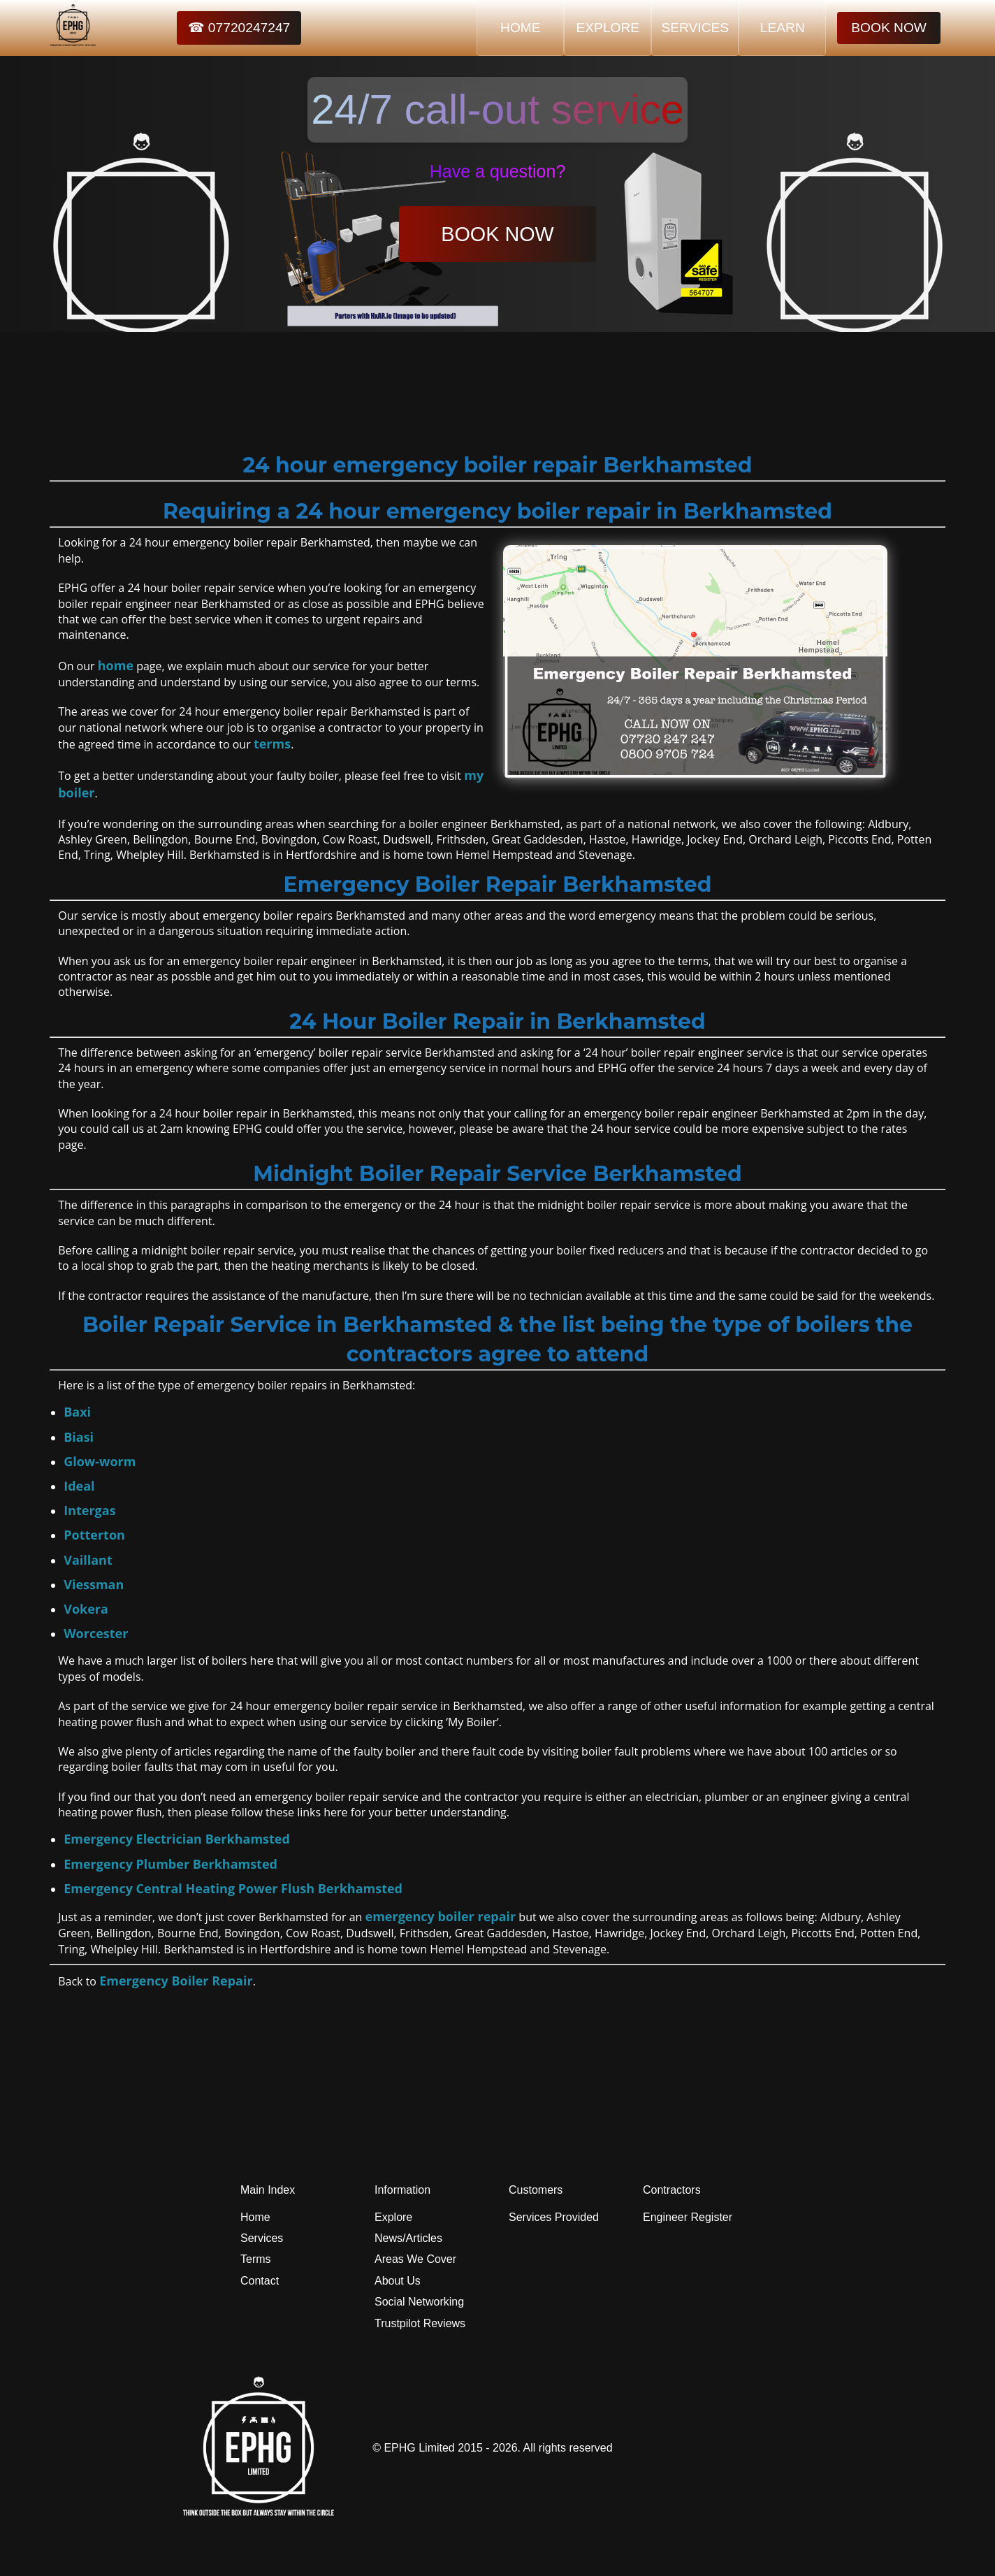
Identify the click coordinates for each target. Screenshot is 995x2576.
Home (255, 2217)
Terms (255, 2259)
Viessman (94, 1584)
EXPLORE (607, 27)
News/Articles (408, 2238)
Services (261, 2238)
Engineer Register (687, 2217)
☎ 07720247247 (239, 27)
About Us (398, 2281)
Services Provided (554, 2217)
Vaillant (88, 1559)
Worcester (96, 1633)
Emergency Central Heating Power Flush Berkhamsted (233, 1888)
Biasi (79, 1436)
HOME (520, 27)
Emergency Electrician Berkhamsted (177, 1838)
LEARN (782, 27)
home (115, 665)
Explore (393, 2217)
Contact (259, 2281)
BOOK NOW (889, 27)
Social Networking (419, 2302)
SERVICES (695, 27)
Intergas (89, 1510)
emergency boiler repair (440, 1916)
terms (272, 743)
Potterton (94, 1534)
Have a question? (498, 171)
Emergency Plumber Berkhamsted (170, 1863)
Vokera (86, 1608)
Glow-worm (100, 1461)
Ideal (79, 1485)
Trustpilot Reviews (420, 2323)
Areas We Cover (415, 2259)
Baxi (77, 1411)
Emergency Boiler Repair (176, 1980)
